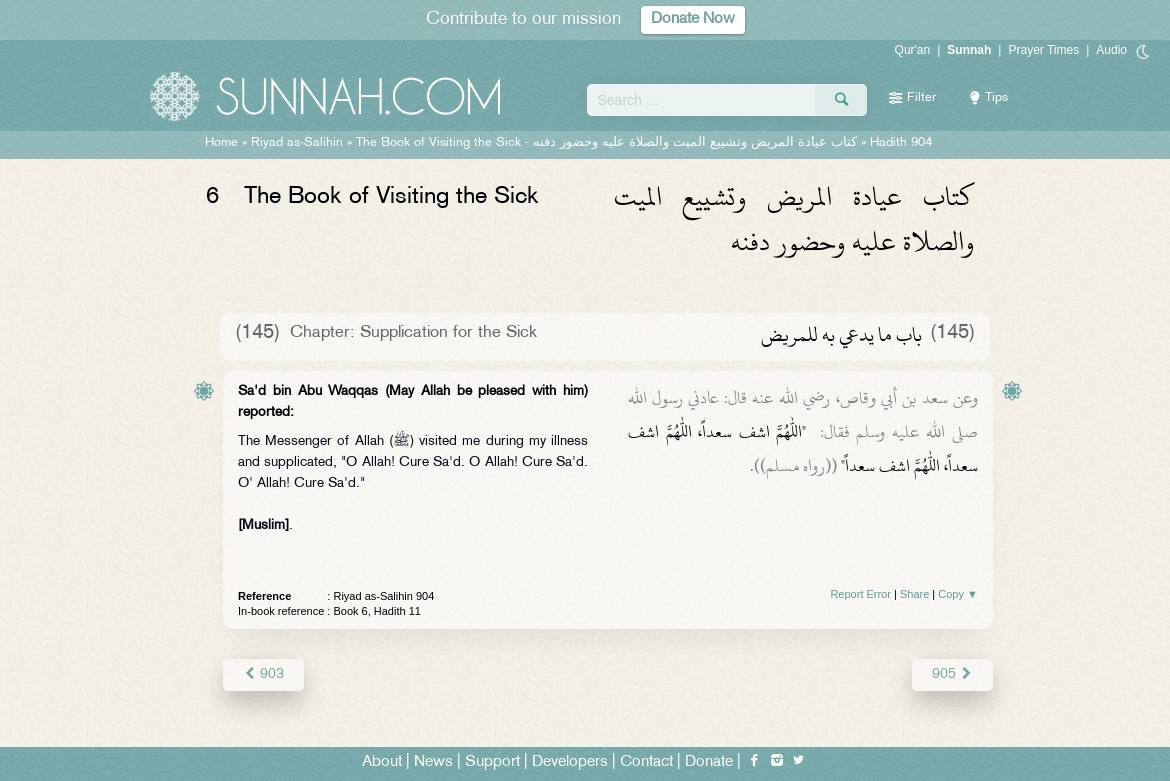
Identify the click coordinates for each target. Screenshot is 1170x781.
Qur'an (913, 50)
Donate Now (693, 19)
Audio (1111, 50)
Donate (709, 762)
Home (221, 143)
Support (492, 762)
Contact (646, 762)
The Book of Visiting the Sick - (606, 143)
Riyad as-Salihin (297, 143)
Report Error (860, 594)
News (433, 762)
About (382, 762)
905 (952, 674)
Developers (570, 762)
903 (263, 674)
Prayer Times (1043, 50)
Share (914, 594)
